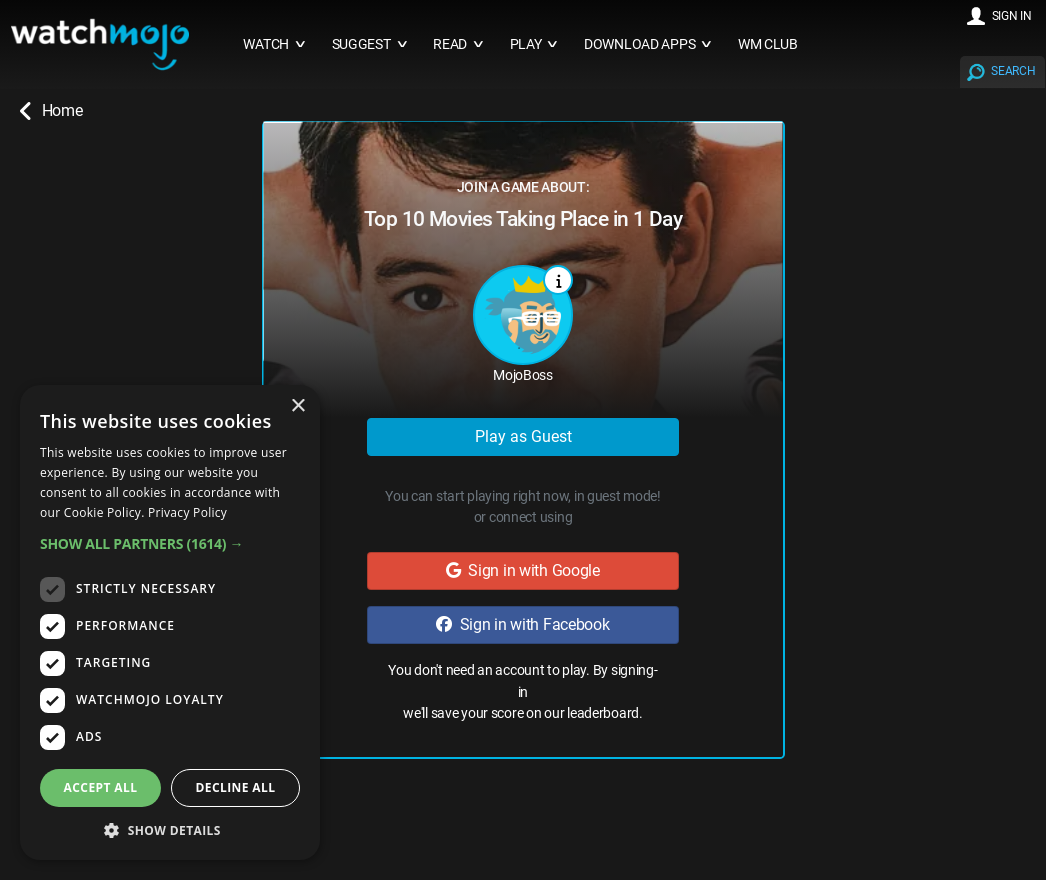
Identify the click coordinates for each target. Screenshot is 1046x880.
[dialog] (170, 622)
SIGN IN (1012, 16)
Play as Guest (523, 436)
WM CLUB (768, 44)
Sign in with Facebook (522, 624)
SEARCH (1013, 71)
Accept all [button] (101, 787)
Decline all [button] (236, 787)
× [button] (297, 406)
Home (51, 111)
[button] (170, 543)
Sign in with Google (523, 570)
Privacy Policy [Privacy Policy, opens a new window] (187, 512)
